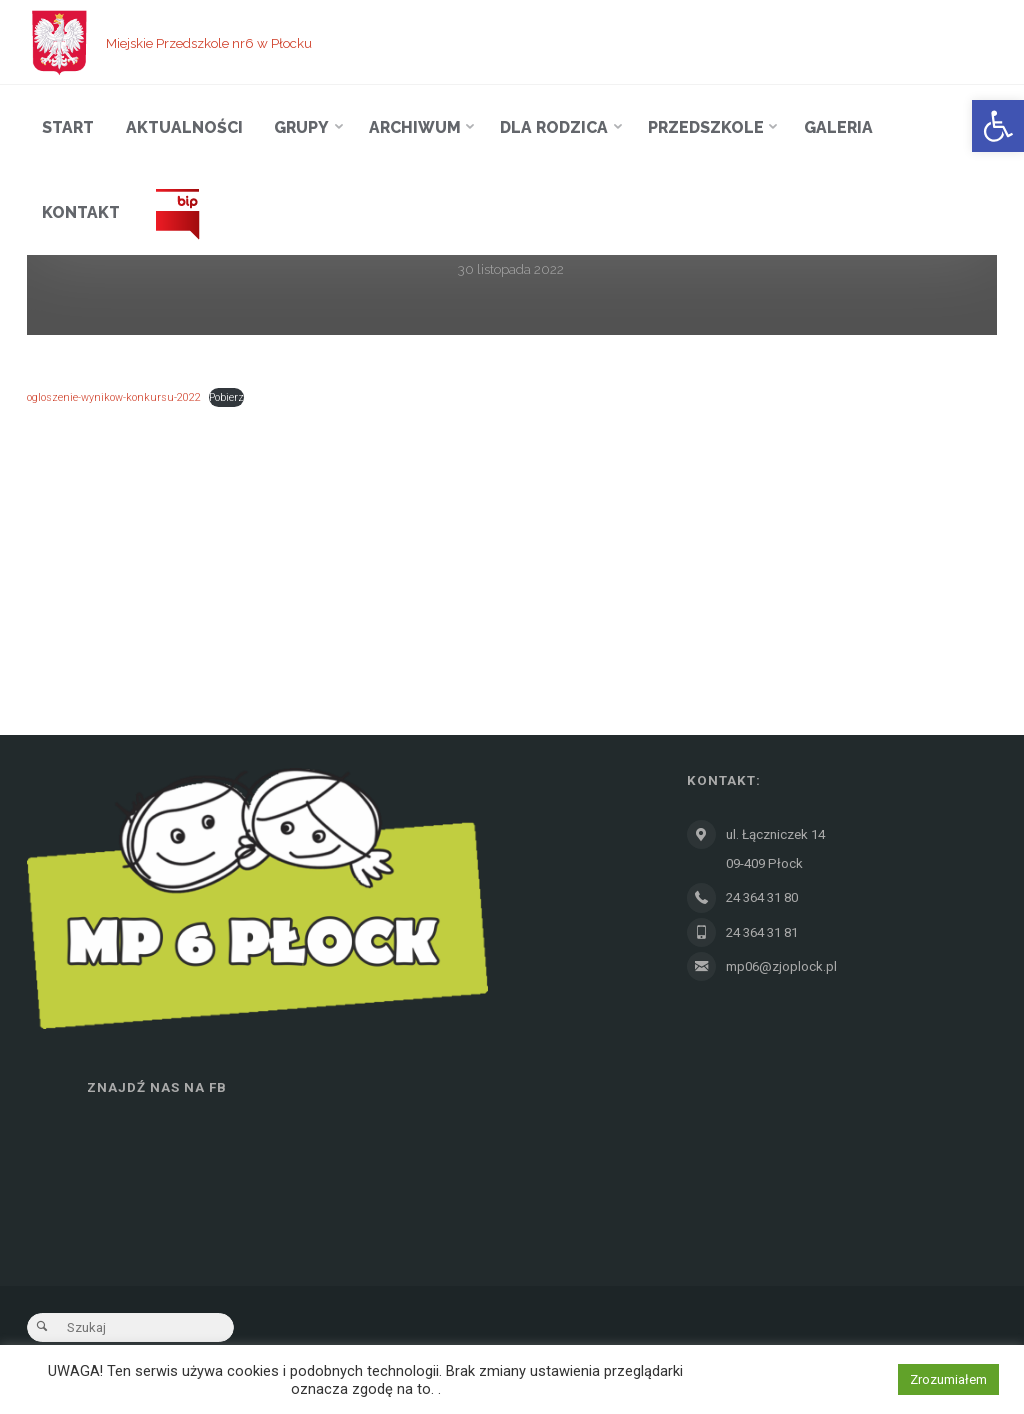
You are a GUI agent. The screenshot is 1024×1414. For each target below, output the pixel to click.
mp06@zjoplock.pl (781, 966)
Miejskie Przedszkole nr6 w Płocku (209, 42)
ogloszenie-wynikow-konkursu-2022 (114, 397)
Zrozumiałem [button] (948, 1379)
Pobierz (226, 397)
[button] (998, 126)
